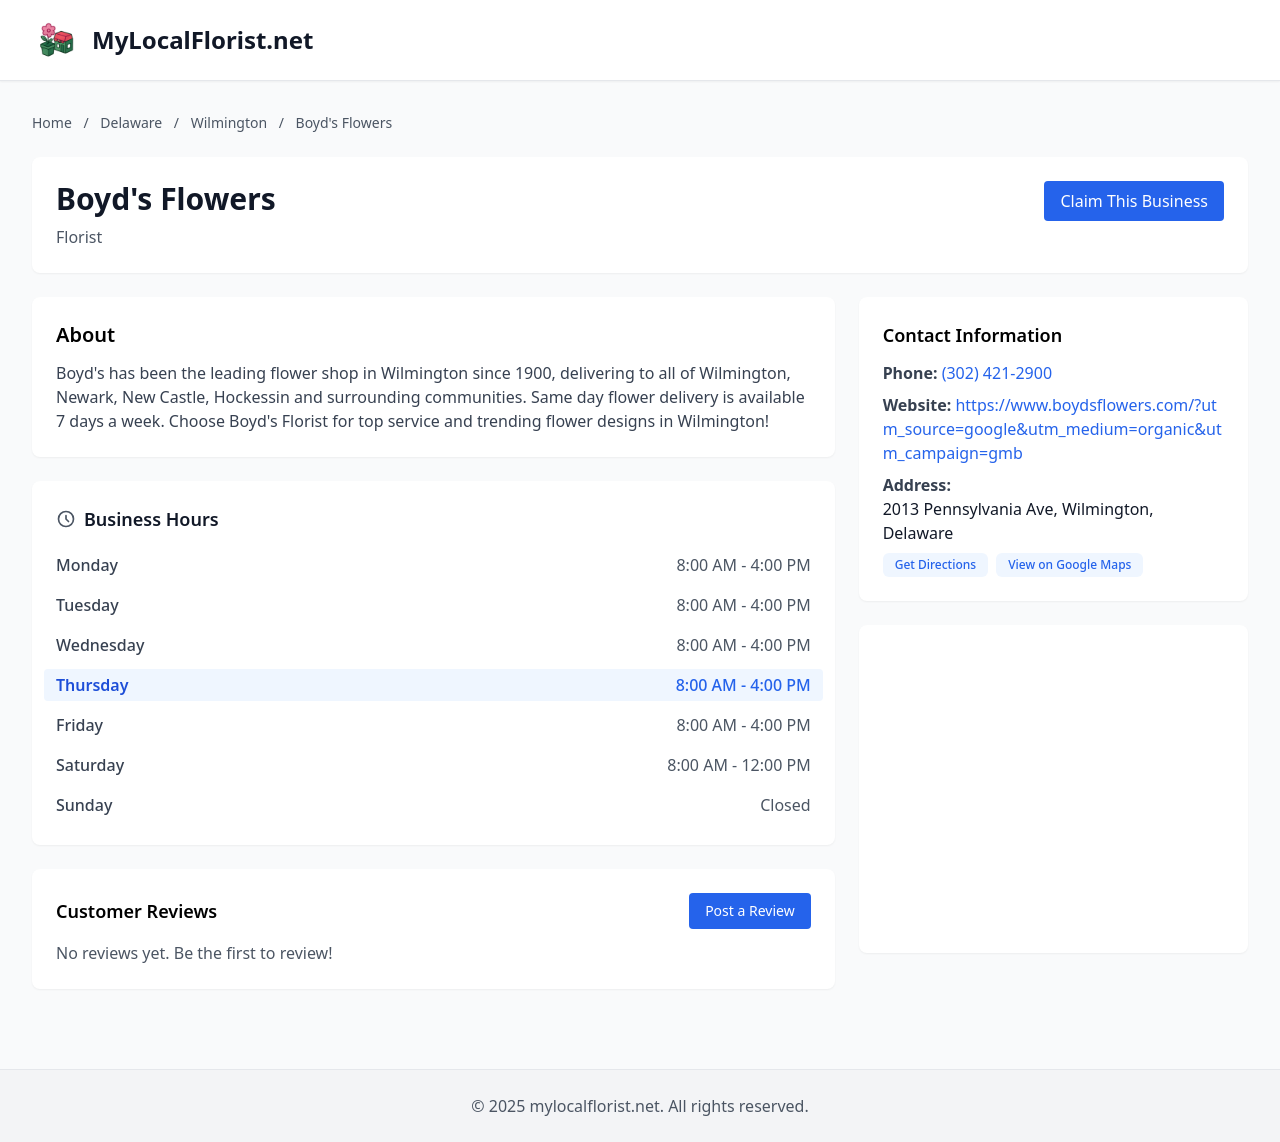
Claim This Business (1134, 201)
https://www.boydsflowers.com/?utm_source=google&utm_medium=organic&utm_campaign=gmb (1052, 429)
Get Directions (935, 564)
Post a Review (750, 910)
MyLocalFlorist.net (202, 40)
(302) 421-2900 (997, 373)
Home (52, 122)
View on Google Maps (1069, 564)
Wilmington (229, 122)
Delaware (131, 122)
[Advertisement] (1053, 789)
